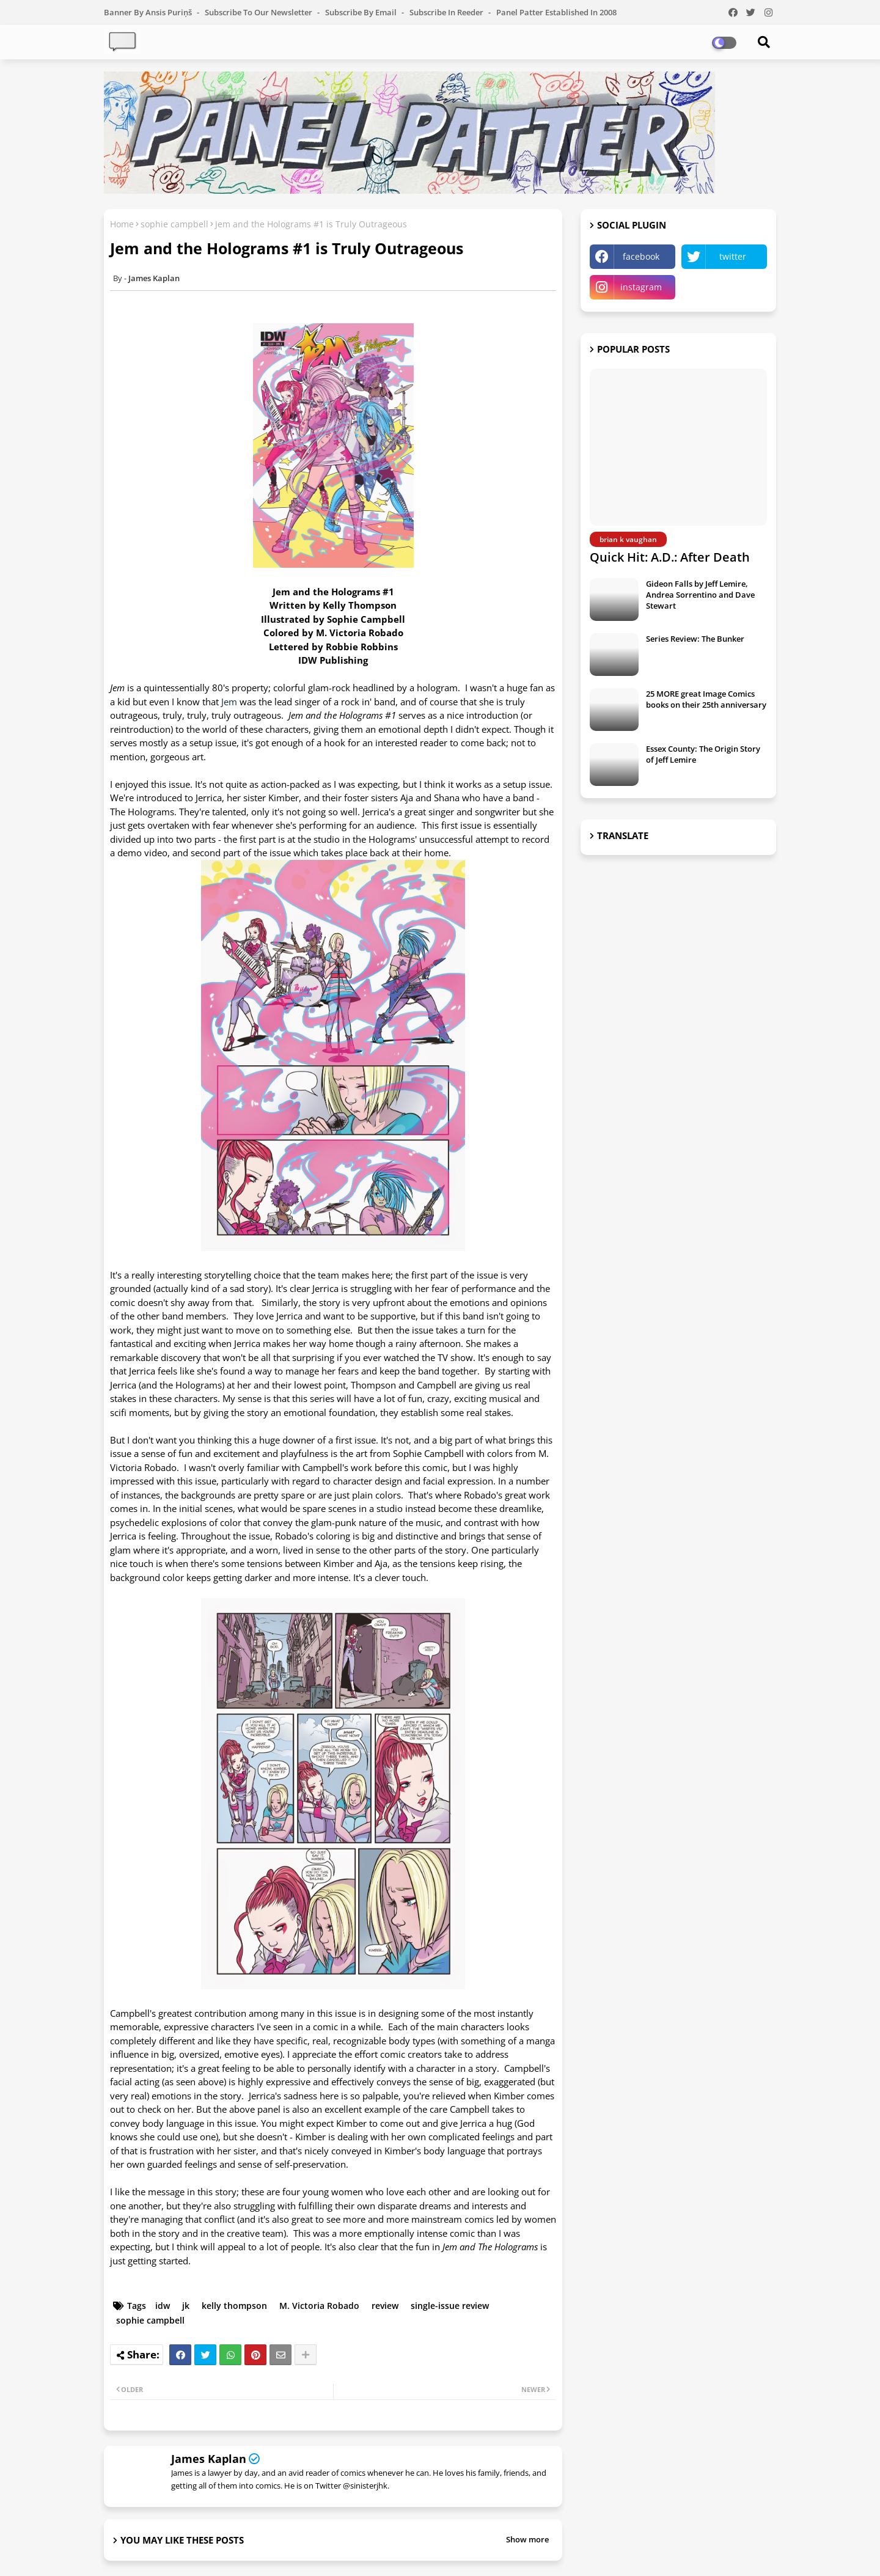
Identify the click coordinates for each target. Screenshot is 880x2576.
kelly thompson (234, 2305)
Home (122, 224)
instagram (641, 287)
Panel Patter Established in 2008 (556, 12)
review (385, 2305)
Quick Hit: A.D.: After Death (670, 557)
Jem (230, 701)
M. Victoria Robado (319, 2305)
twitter (732, 256)
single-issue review (450, 2305)
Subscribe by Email (361, 12)
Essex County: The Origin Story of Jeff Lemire (703, 754)
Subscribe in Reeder (447, 12)
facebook (641, 256)
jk (185, 2305)
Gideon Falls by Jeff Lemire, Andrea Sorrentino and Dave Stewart (700, 594)
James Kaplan (208, 2458)
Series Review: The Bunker (695, 638)
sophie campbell (174, 224)
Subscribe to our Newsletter (259, 12)
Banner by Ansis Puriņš (149, 12)
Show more (527, 2539)
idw (162, 2305)
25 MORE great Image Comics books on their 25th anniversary (706, 699)
